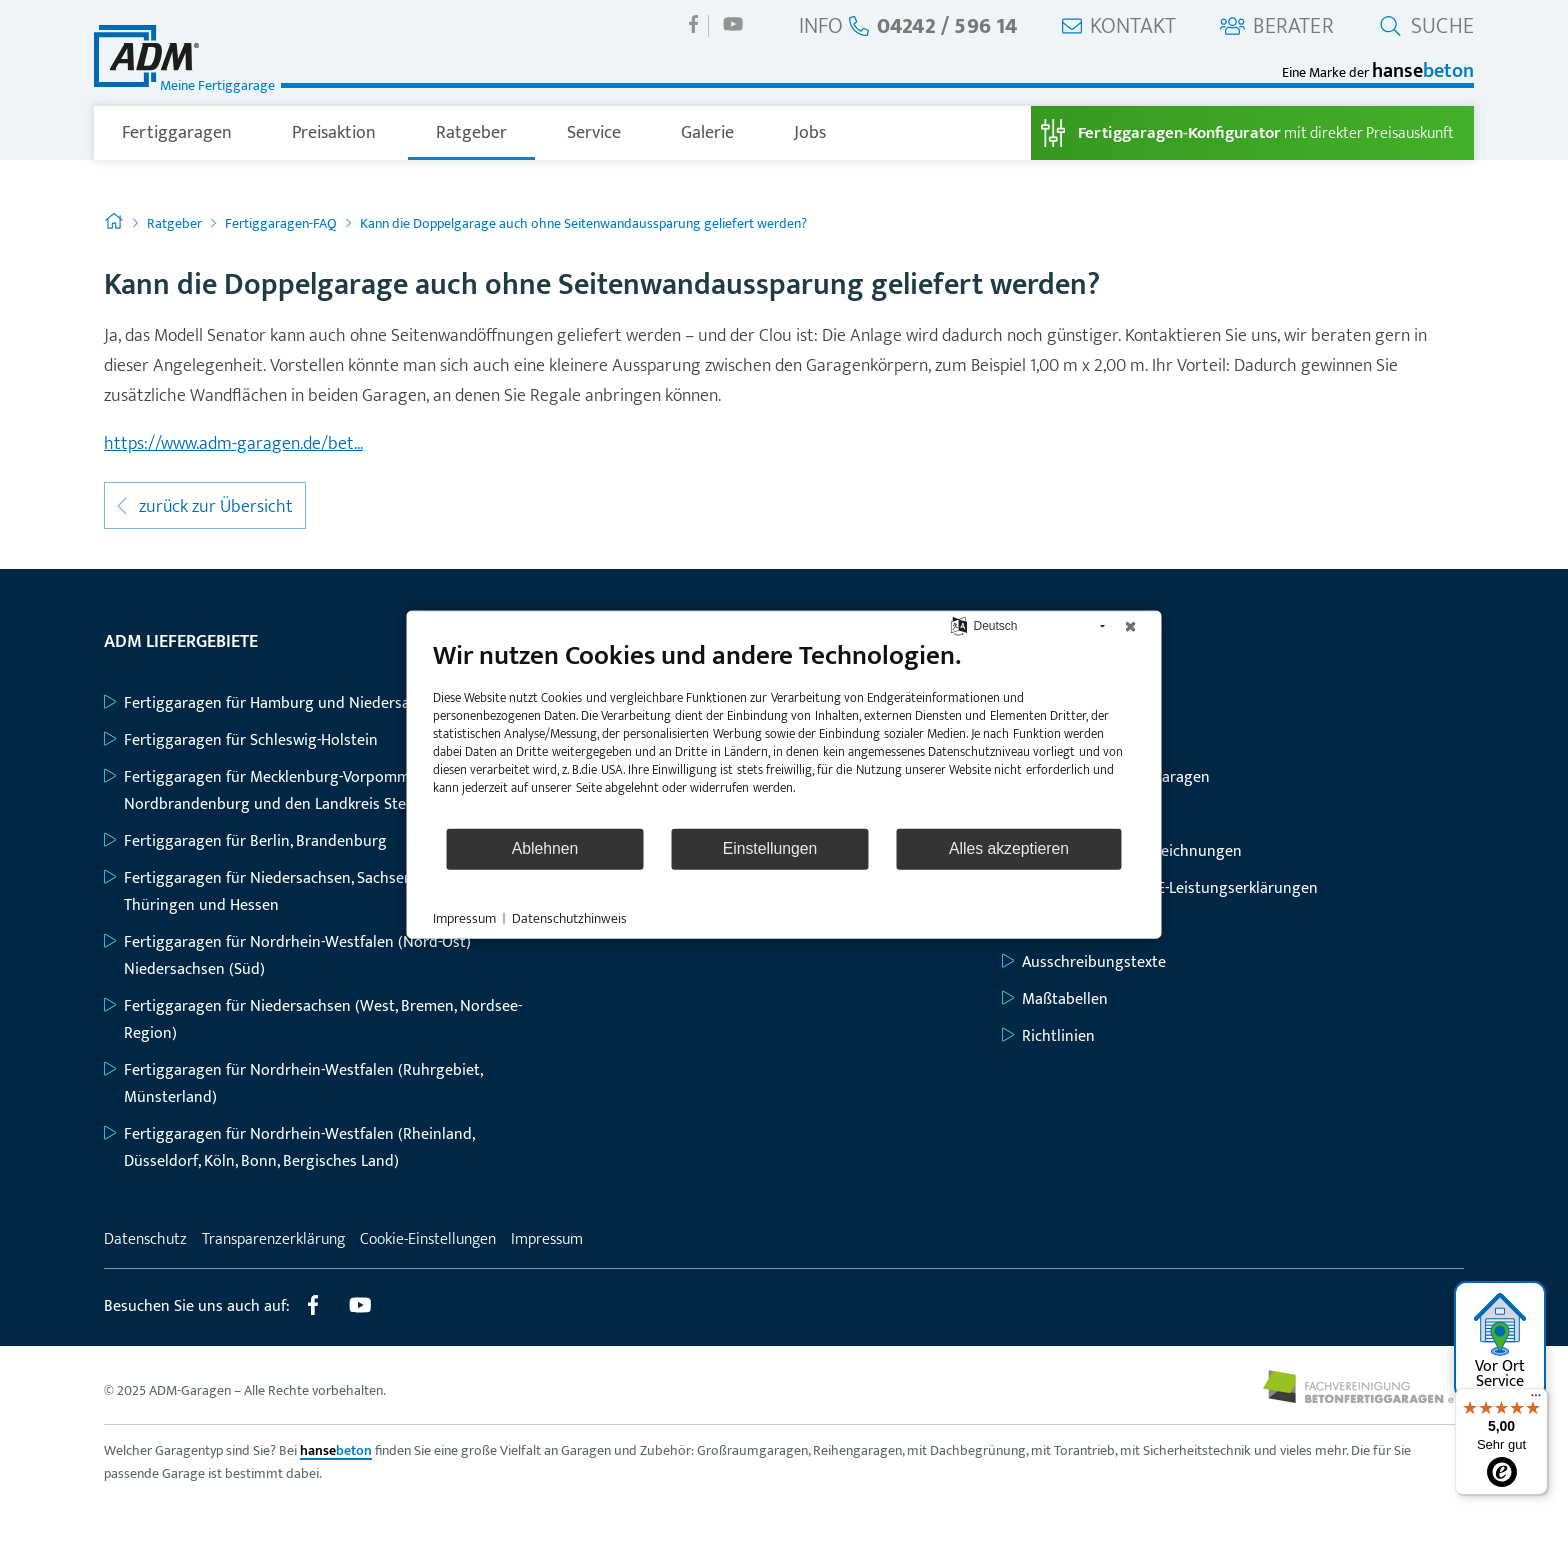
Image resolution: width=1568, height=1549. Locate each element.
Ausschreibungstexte (1084, 962)
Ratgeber (471, 133)
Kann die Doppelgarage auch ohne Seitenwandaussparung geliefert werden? (583, 223)
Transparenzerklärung (273, 1239)
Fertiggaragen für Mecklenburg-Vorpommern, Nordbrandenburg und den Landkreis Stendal (270, 791)
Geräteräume (1057, 814)
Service (594, 133)
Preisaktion (334, 133)
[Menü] (1536, 1400)
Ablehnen (545, 848)
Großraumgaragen (1075, 740)
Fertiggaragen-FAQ (281, 223)
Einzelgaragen (1060, 703)
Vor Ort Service (1500, 1343)
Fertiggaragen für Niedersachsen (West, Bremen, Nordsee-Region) (313, 1020)
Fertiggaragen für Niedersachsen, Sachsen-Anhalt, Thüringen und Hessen (284, 892)
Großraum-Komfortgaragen (1106, 777)
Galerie (707, 133)
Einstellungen (770, 848)
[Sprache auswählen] (958, 625)
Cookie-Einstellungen (428, 1239)
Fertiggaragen (177, 133)
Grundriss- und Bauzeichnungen (1122, 851)
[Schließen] (1131, 626)
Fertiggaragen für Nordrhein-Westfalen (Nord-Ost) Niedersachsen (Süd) (287, 956)
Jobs (810, 133)
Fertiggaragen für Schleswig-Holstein (241, 740)
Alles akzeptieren (1009, 848)
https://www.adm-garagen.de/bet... (233, 444)
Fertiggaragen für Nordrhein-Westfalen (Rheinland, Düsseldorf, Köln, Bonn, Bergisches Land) (289, 1148)
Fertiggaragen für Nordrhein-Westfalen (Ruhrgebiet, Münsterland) (293, 1084)
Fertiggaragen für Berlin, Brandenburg (245, 841)
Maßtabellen (1055, 999)
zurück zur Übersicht (205, 507)
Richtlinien (1048, 1036)
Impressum (547, 1239)
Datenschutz (145, 1239)
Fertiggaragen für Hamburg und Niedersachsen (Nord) (301, 703)
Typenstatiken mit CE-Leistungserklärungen (1160, 888)
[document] (784, 732)
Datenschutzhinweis (569, 918)
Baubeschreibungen (1080, 925)
